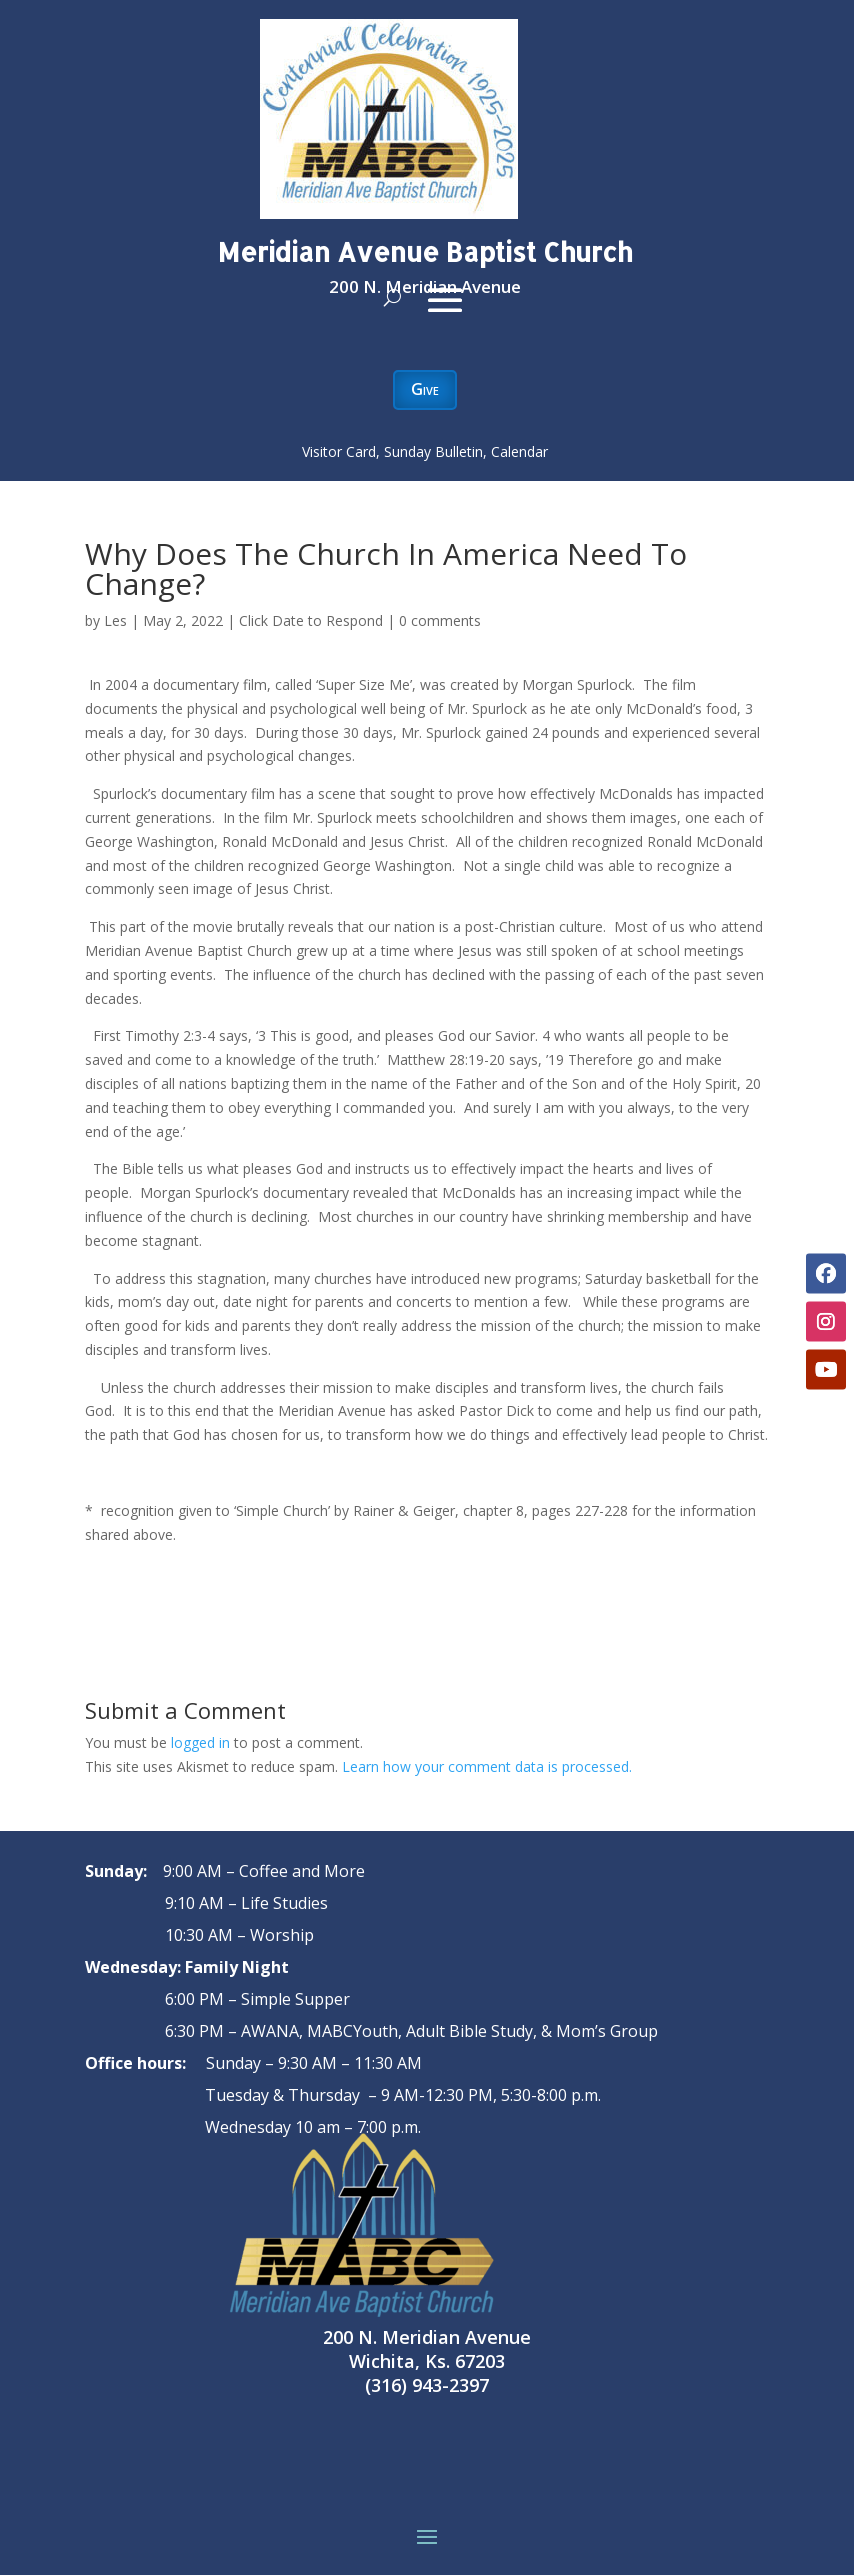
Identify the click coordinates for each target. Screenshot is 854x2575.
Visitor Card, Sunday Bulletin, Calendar (425, 451)
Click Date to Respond (311, 620)
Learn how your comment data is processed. (487, 1766)
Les (115, 620)
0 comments (440, 620)
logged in (200, 1742)
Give (425, 389)
